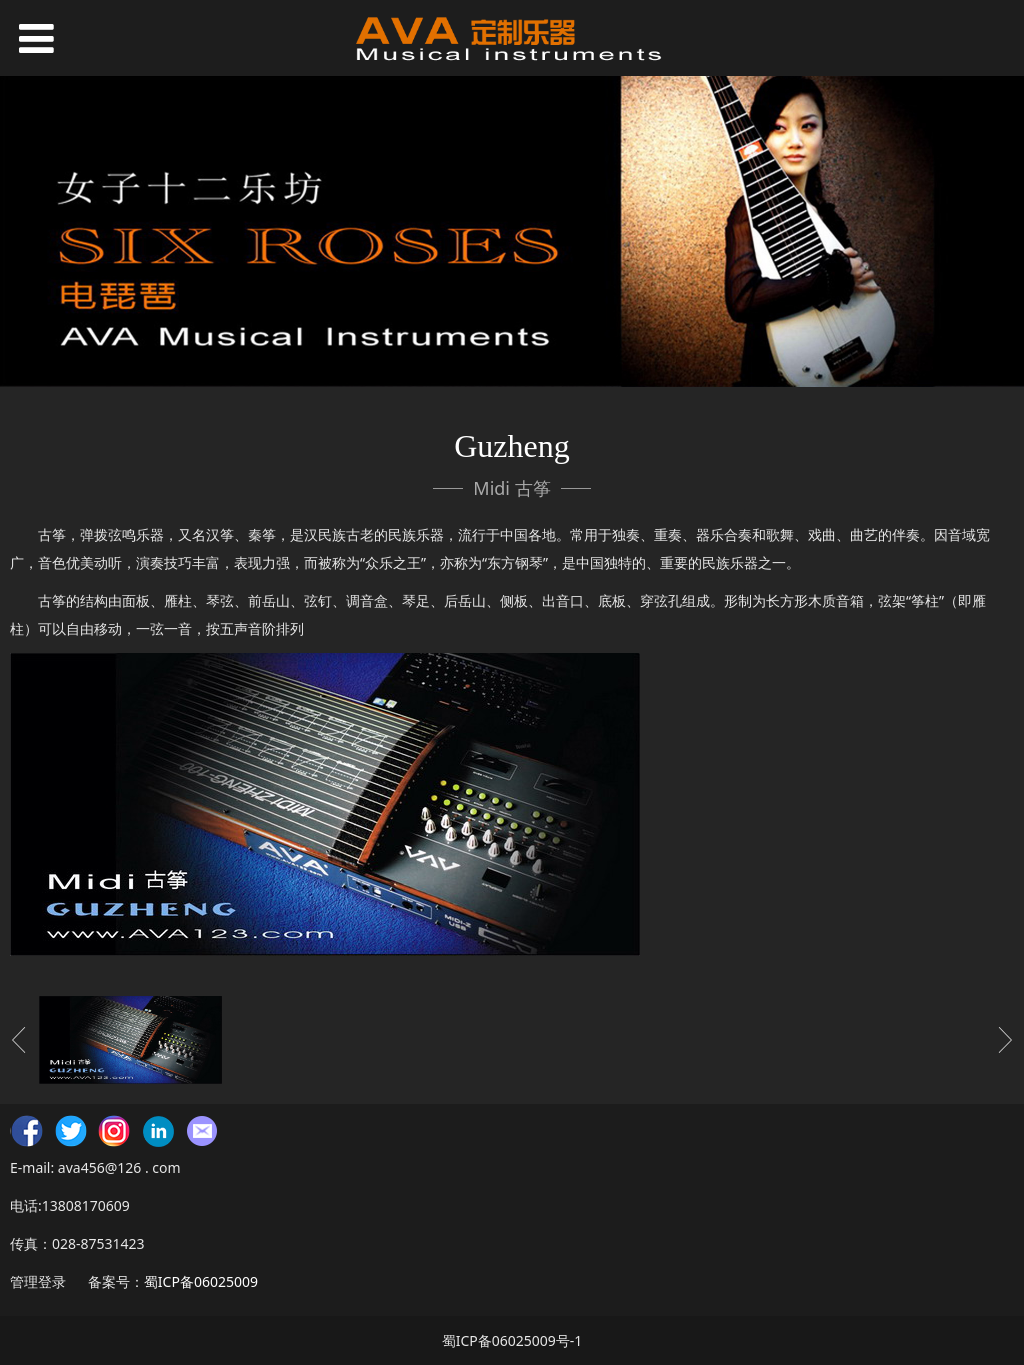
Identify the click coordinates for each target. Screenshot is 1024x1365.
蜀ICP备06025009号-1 (512, 1340)
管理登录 (38, 1281)
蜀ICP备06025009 (201, 1281)
